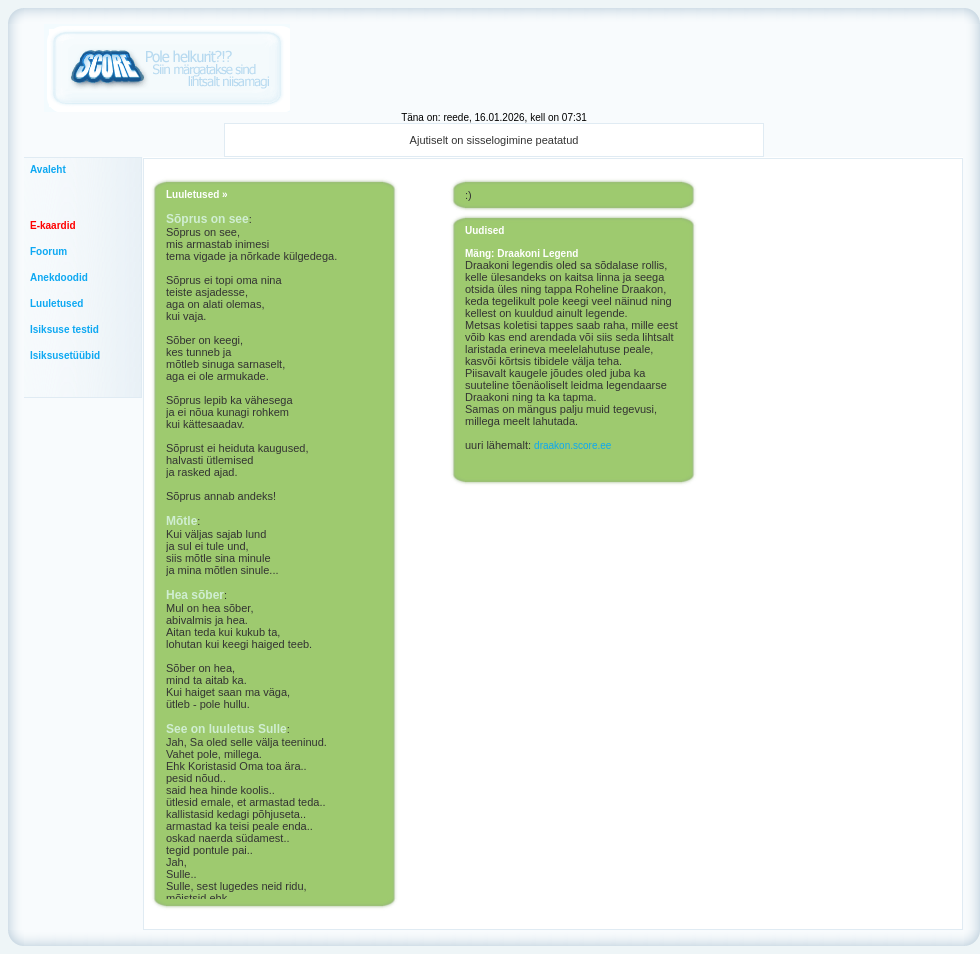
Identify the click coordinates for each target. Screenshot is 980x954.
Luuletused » (197, 194)
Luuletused (56, 303)
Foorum (48, 251)
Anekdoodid (59, 277)
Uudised (484, 230)
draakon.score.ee (572, 445)
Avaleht (48, 169)
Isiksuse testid (64, 329)
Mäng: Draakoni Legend (521, 253)
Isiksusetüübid (65, 355)
